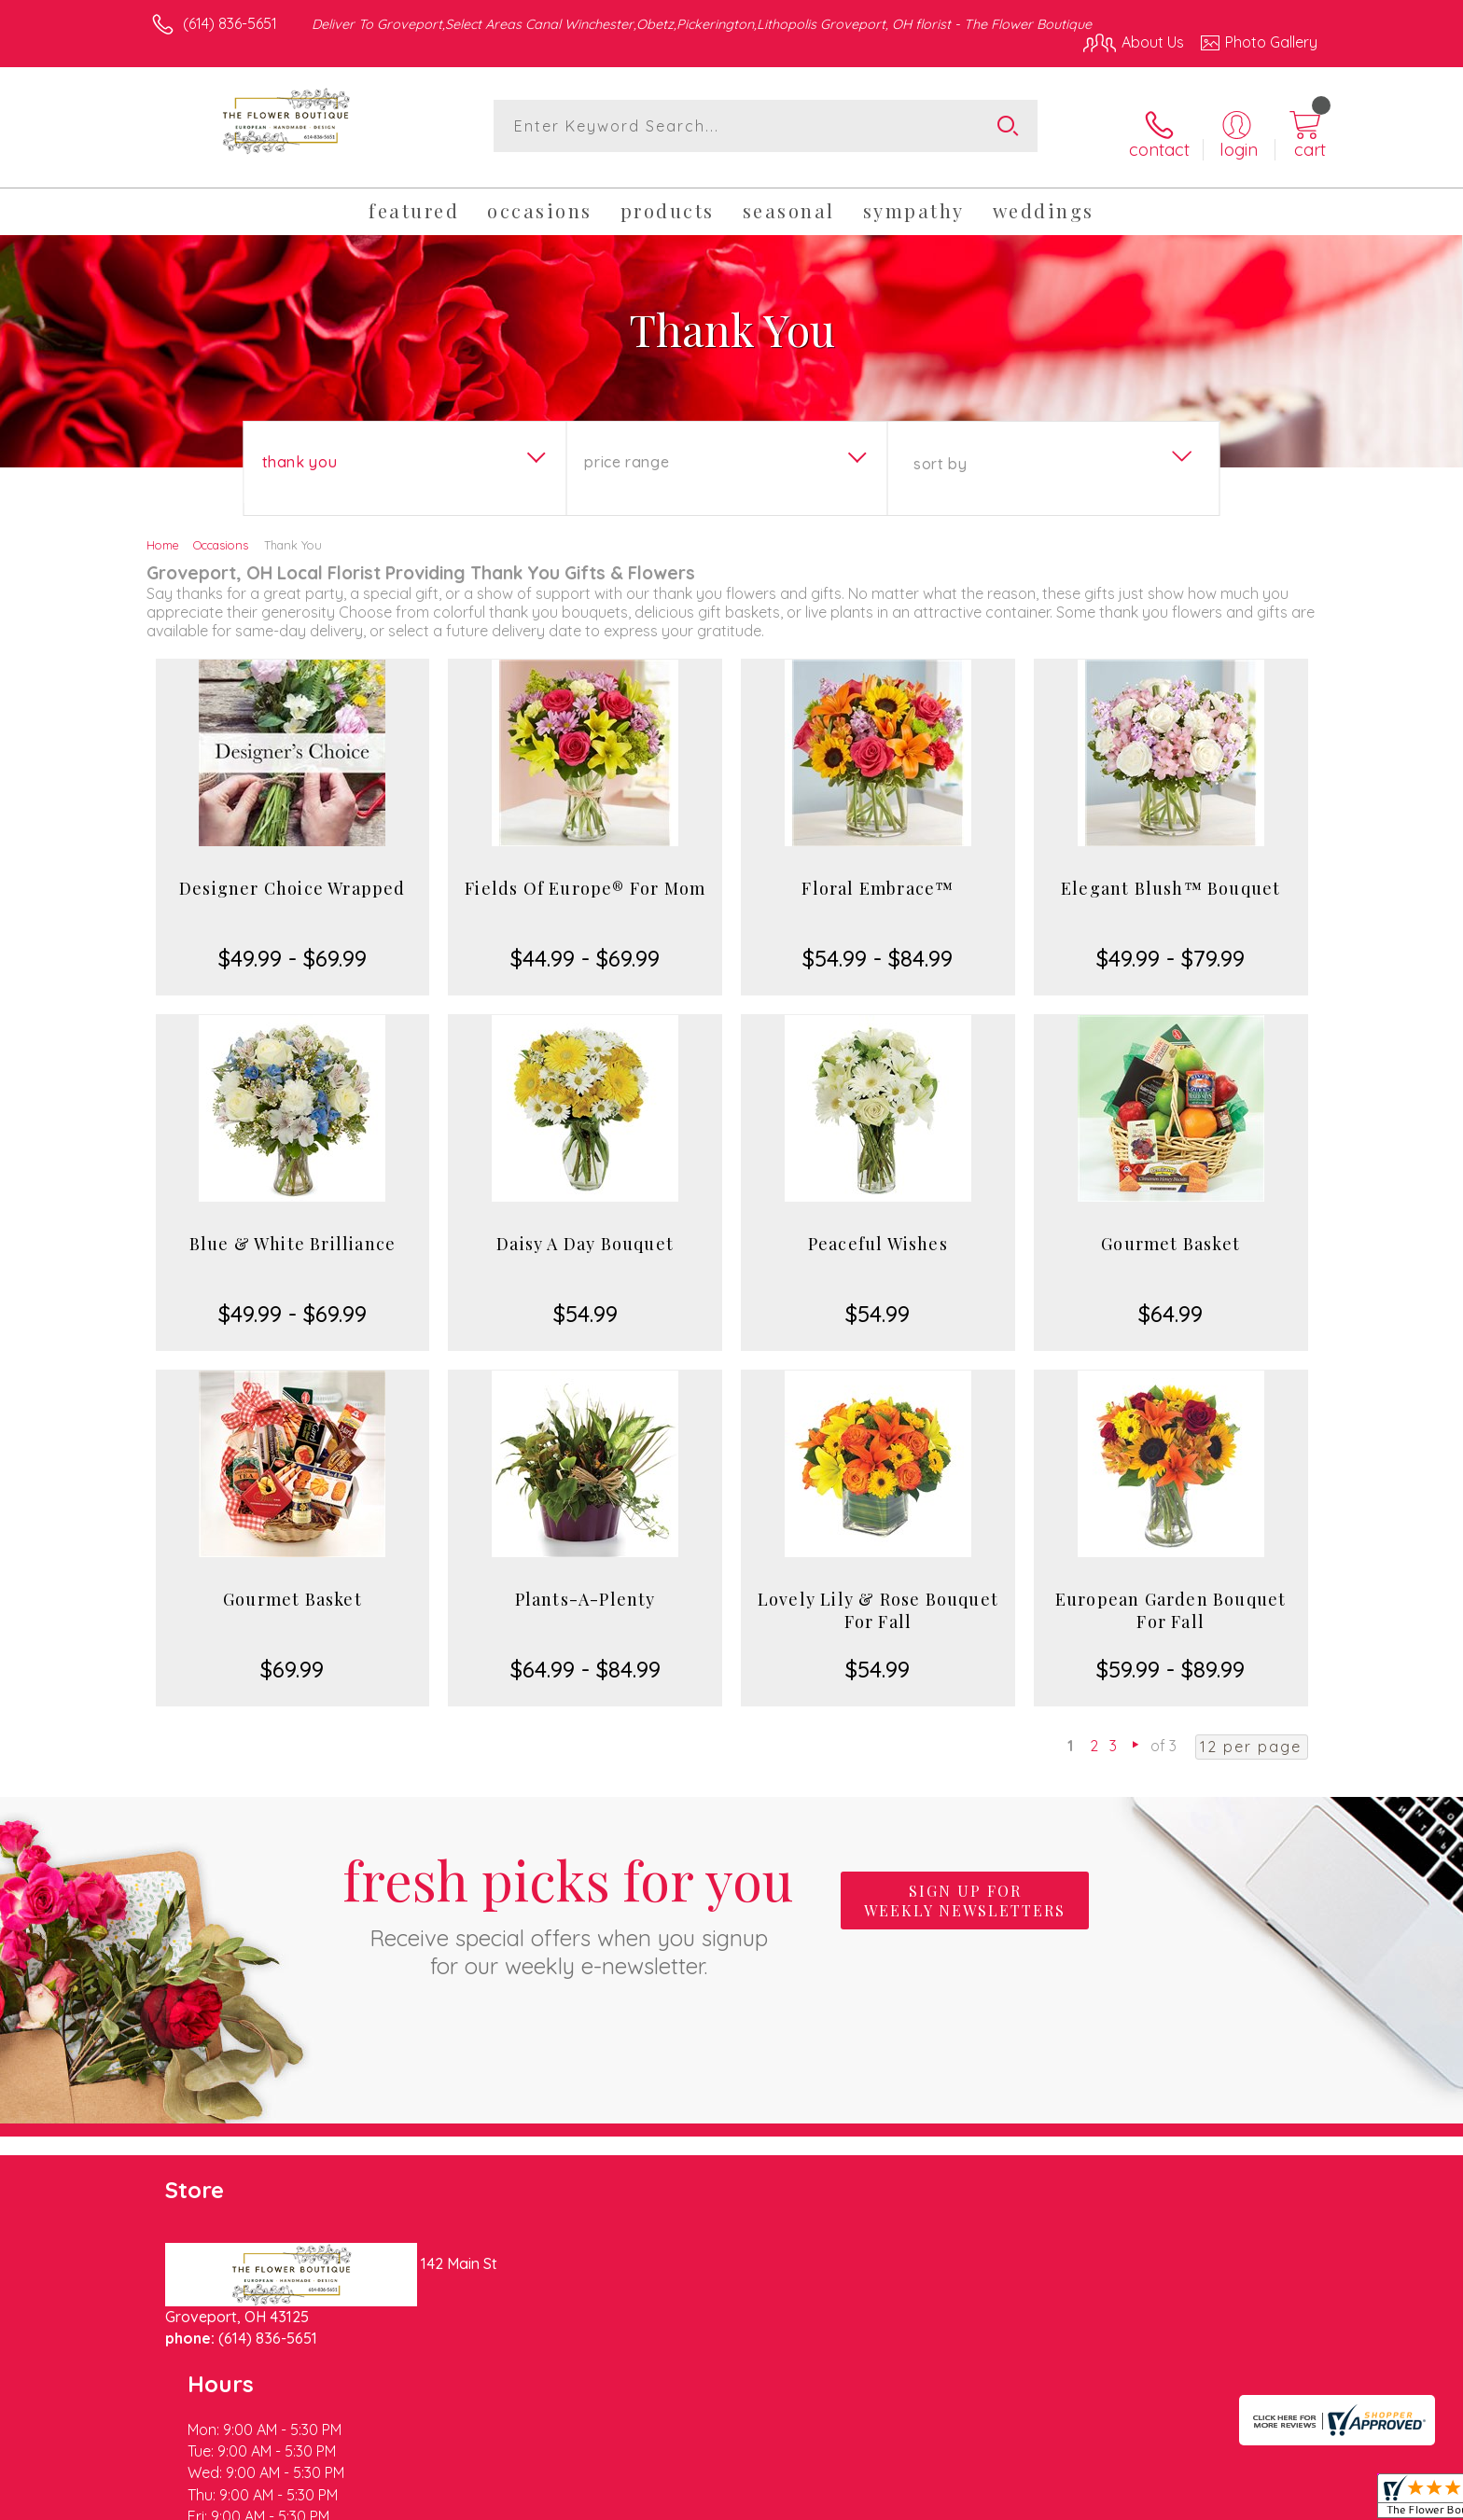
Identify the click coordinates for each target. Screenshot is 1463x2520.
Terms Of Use (909, 2500)
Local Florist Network (1152, 2500)
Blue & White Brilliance (293, 1230)
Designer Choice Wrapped (292, 875)
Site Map (1267, 2500)
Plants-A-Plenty (585, 1586)
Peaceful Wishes (878, 1230)
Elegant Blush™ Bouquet (1170, 875)
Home (162, 531)
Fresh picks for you (568, 1899)
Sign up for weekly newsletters (965, 1888)
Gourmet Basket (1170, 1230)
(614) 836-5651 (230, 23)
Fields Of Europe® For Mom (585, 875)
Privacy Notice (1019, 2500)
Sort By (940, 450)
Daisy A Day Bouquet (585, 1230)
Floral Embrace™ (877, 875)
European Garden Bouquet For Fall (1171, 1597)
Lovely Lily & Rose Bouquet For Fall (878, 1597)
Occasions (220, 531)
